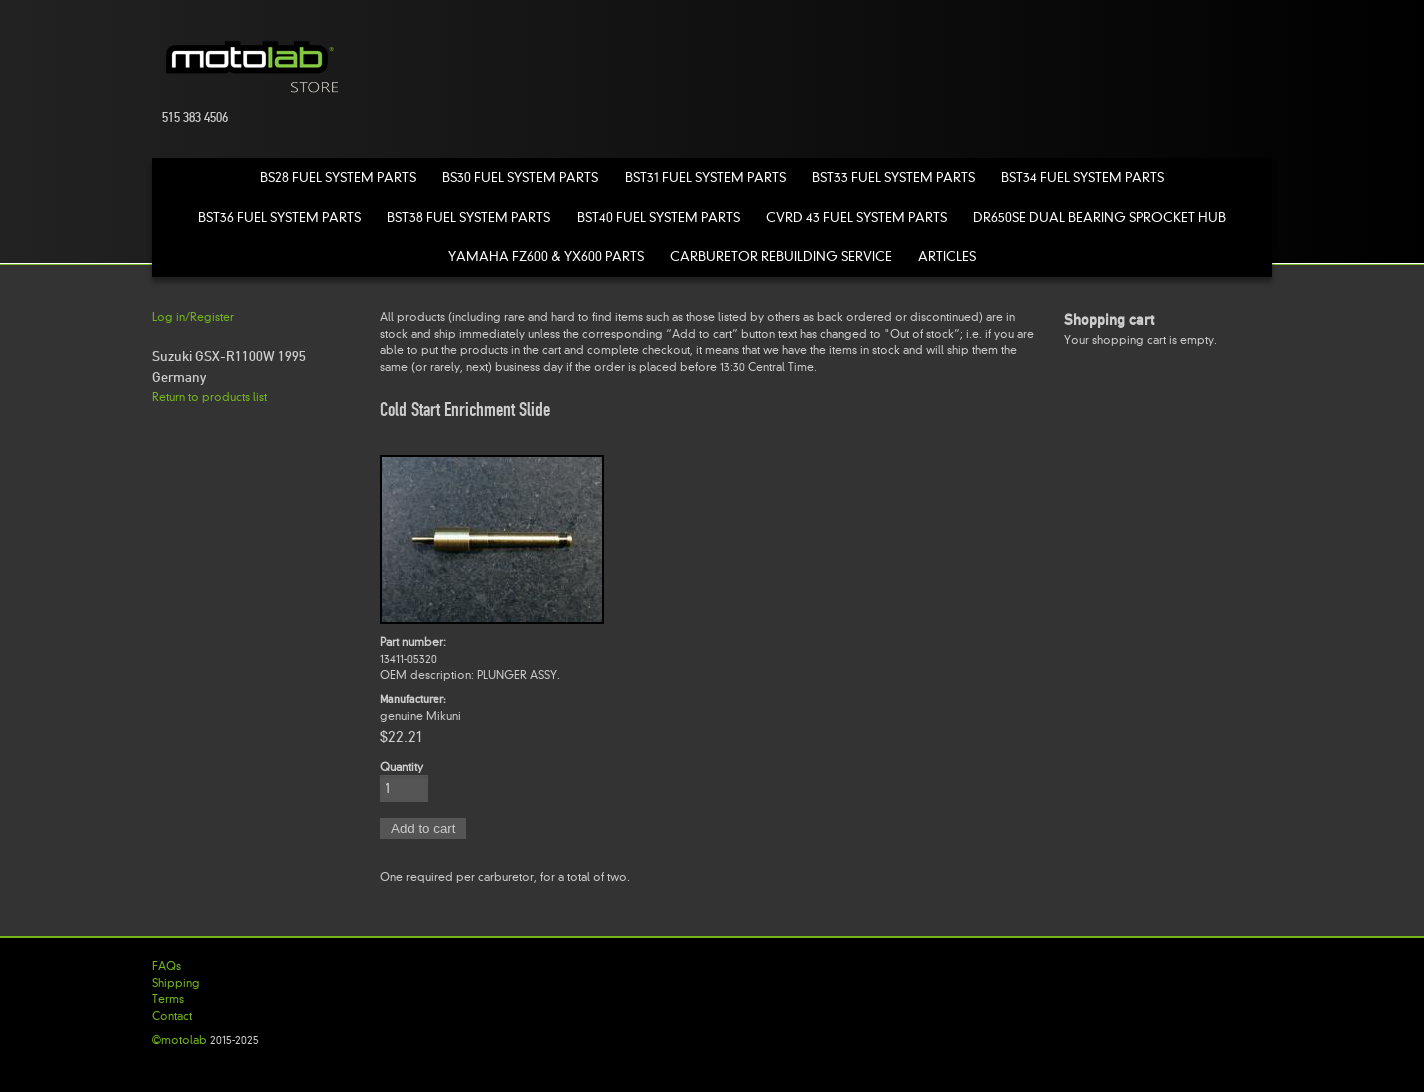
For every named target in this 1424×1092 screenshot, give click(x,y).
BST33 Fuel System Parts (893, 177)
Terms (168, 999)
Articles (947, 256)
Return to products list (209, 397)
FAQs (166, 966)
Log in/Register (193, 317)
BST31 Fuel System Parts (705, 177)
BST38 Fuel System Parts (468, 217)
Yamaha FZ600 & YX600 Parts (546, 256)
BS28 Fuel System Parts (338, 177)
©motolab (179, 1040)
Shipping (176, 983)
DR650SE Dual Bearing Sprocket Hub (1099, 217)
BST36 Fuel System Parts (279, 217)
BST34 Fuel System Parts (1082, 177)
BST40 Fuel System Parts (658, 217)
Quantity (401, 767)
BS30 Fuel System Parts (520, 177)
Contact (172, 1016)
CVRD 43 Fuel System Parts (856, 217)
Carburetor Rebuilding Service (781, 256)
